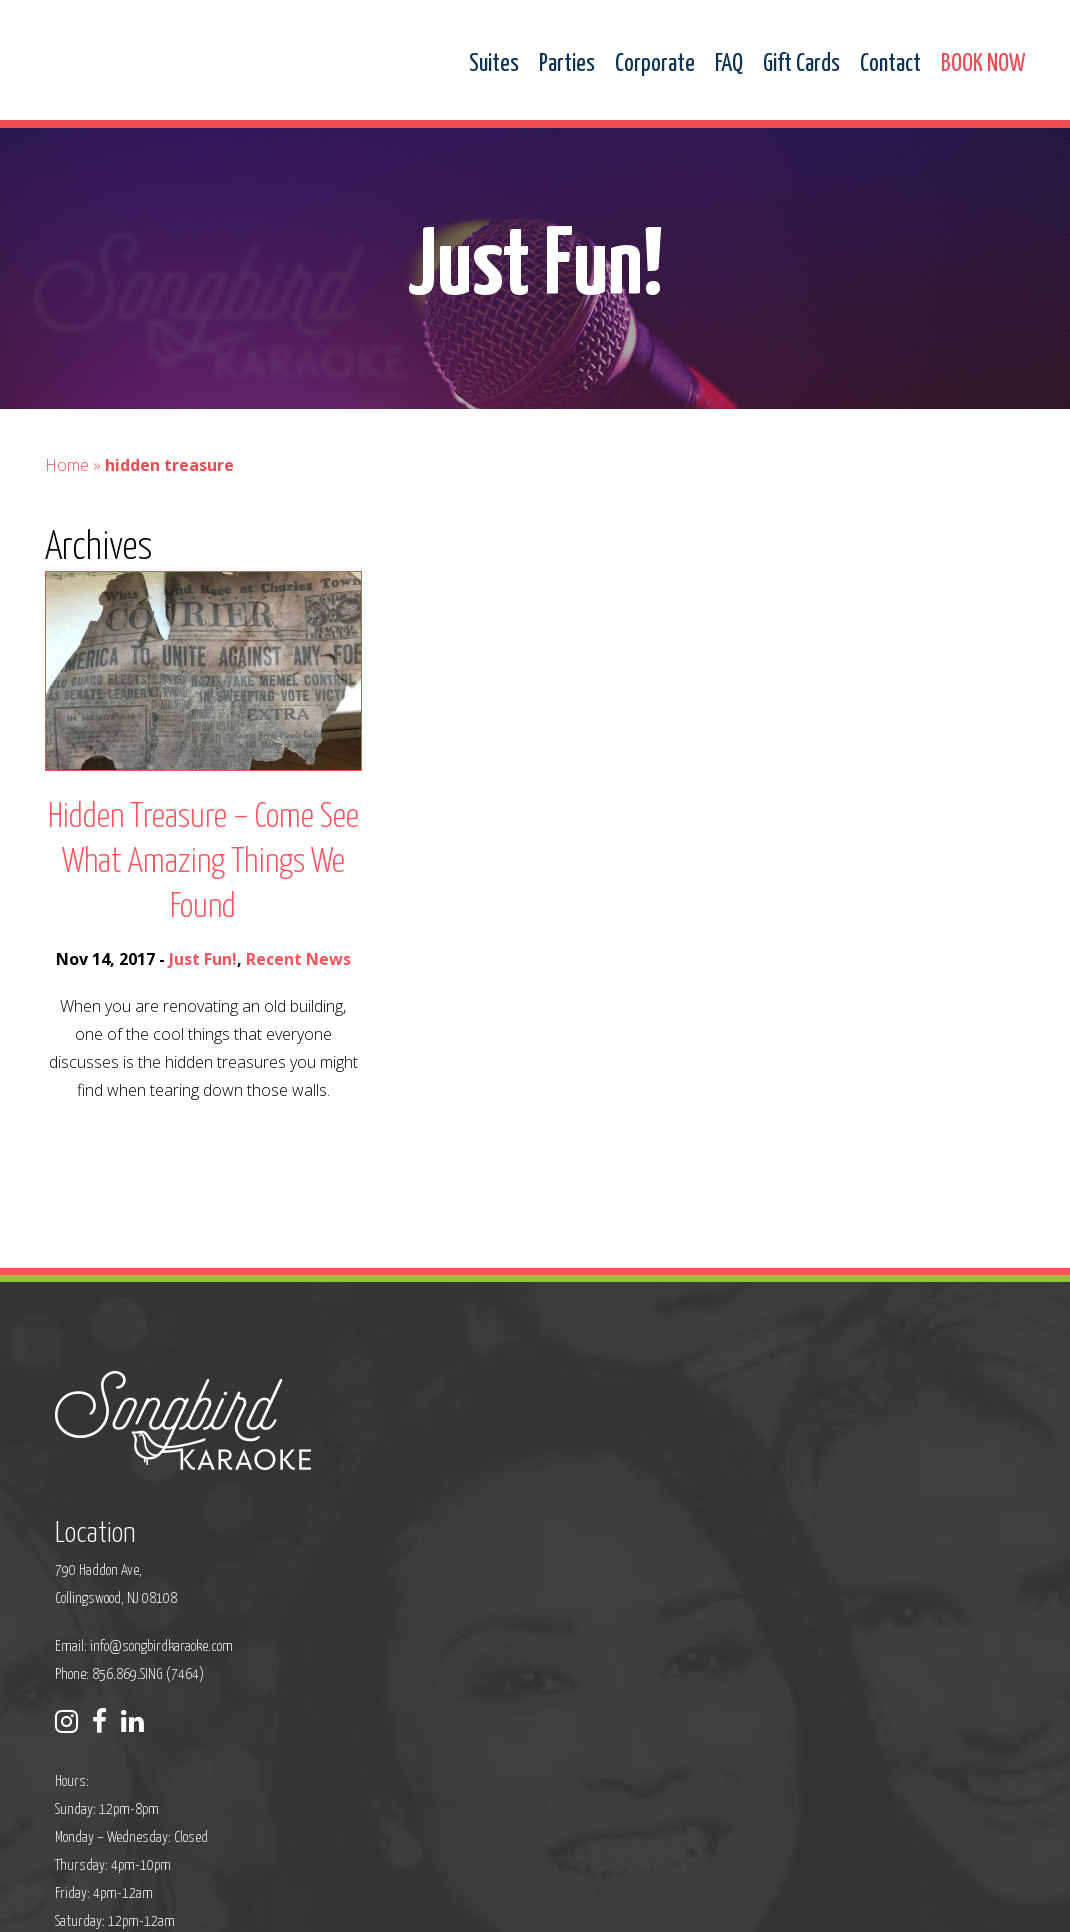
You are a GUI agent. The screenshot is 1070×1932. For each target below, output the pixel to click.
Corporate (655, 64)
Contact (890, 64)
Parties (567, 64)
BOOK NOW (983, 64)
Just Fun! (203, 978)
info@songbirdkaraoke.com (484, 1505)
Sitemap (425, 1903)
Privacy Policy (351, 1903)
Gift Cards (801, 64)
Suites (494, 64)
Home (67, 484)
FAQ (729, 64)
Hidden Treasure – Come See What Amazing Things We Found (203, 881)
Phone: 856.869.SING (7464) (452, 1533)
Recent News (298, 978)
